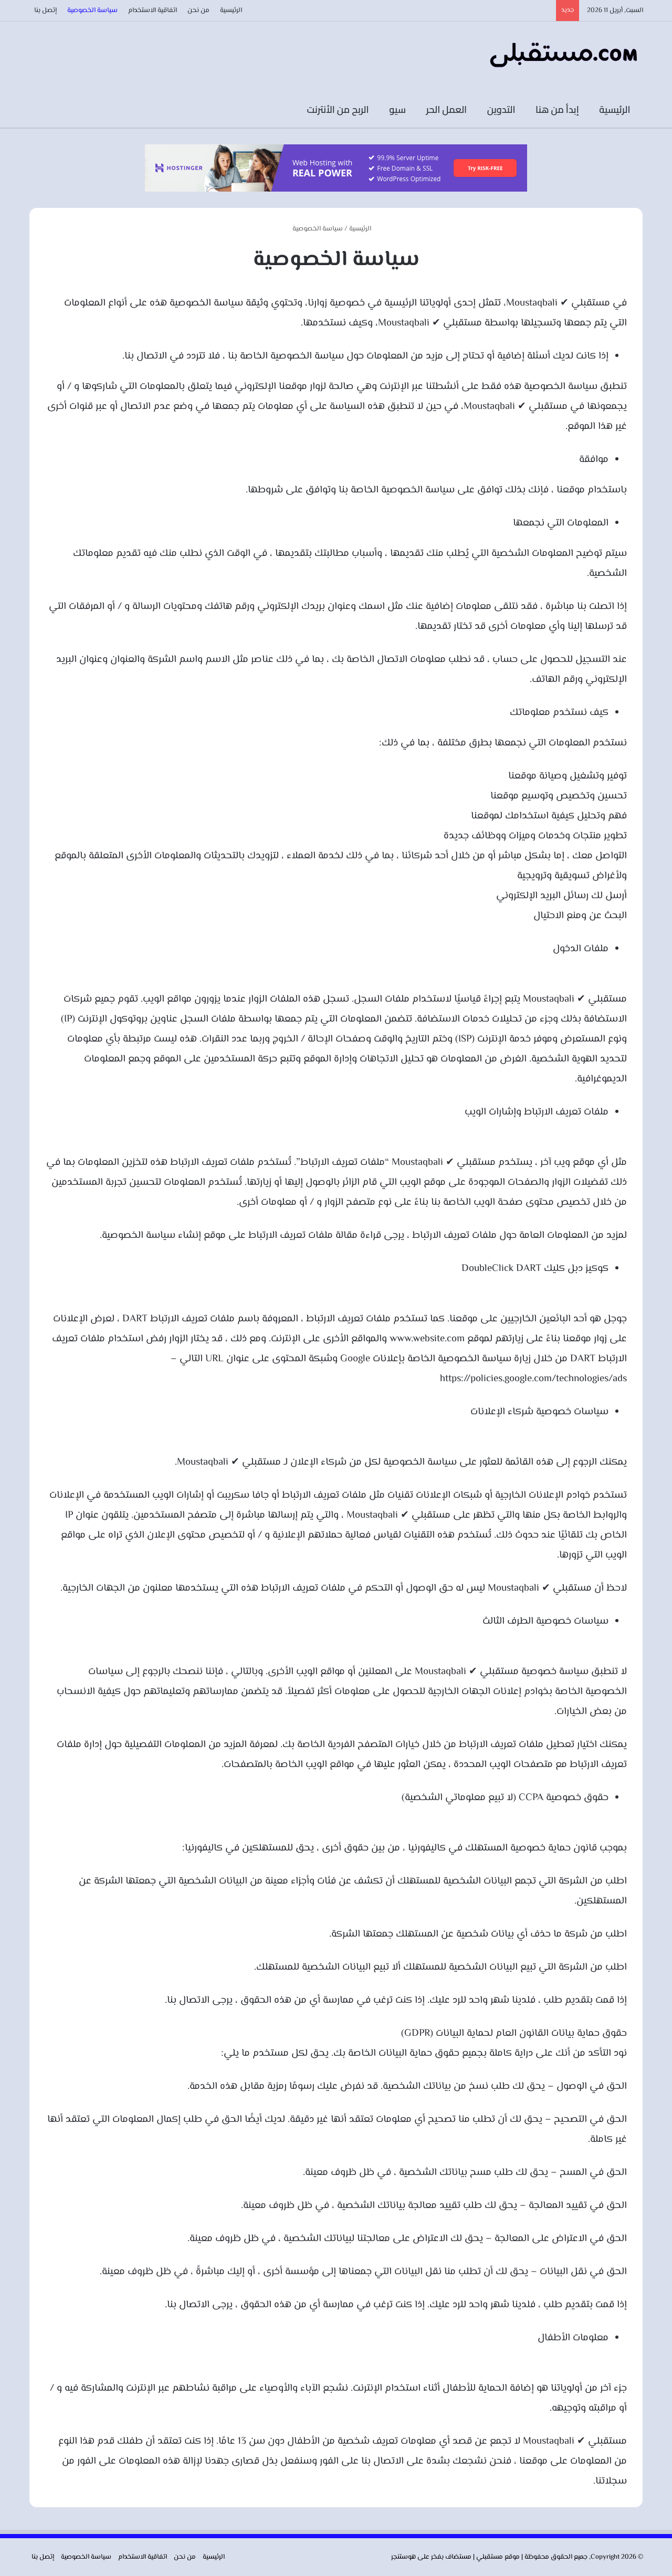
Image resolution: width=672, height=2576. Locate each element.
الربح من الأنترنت (341, 109)
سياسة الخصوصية (92, 10)
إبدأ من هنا (560, 109)
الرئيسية (231, 10)
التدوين (504, 109)
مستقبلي (489, 2557)
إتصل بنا (45, 10)
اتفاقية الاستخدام (152, 10)
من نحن (198, 10)
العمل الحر (449, 109)
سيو (400, 109)
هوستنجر (403, 2557)
